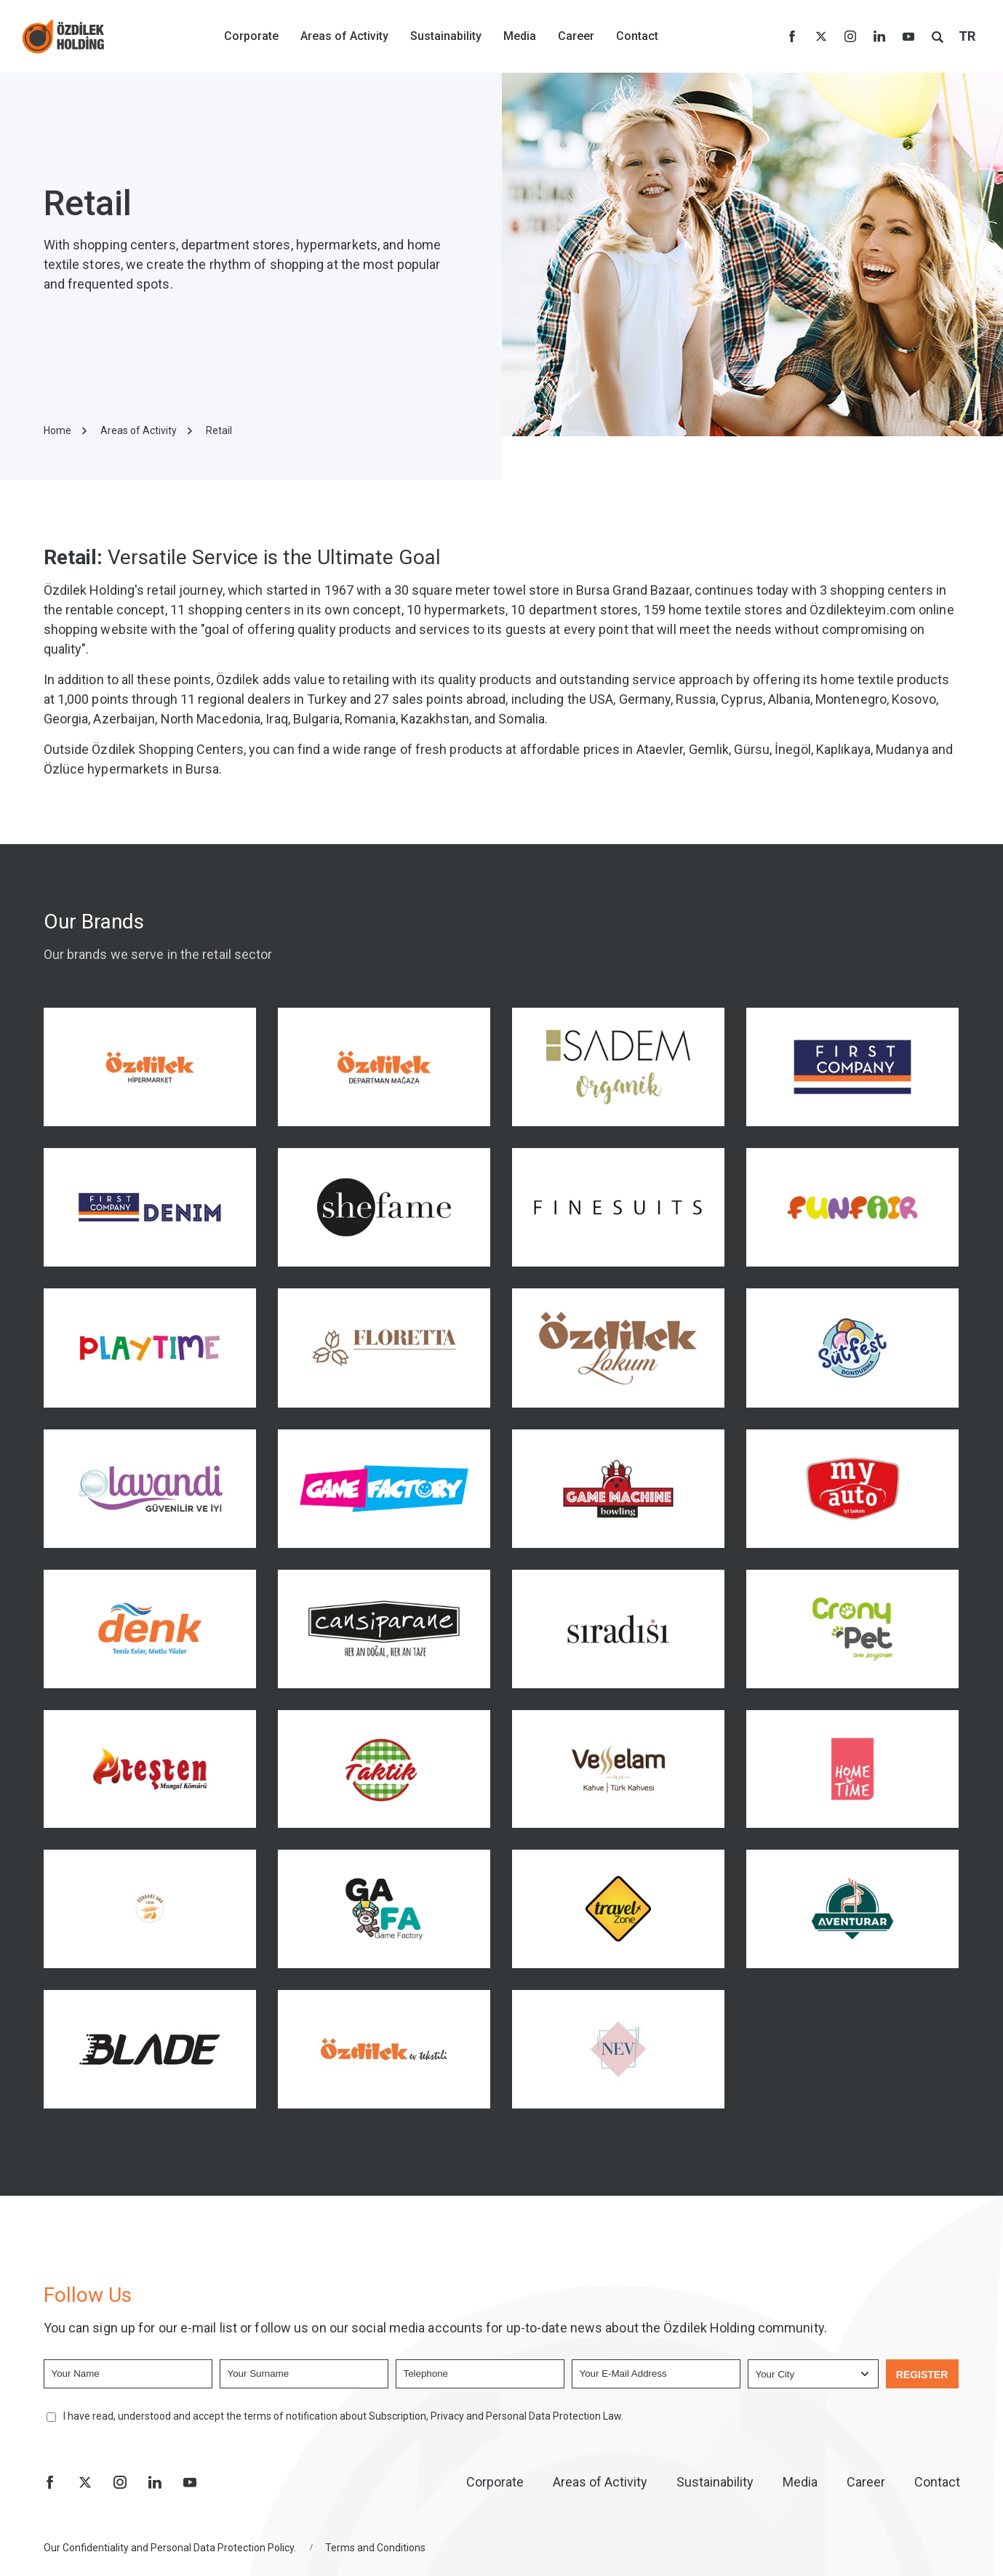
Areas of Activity (344, 36)
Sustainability (445, 36)
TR (967, 36)
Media (519, 36)
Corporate (251, 36)
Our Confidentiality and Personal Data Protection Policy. (170, 2547)
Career (576, 36)
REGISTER (922, 2374)
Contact (637, 36)
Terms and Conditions (375, 2547)
